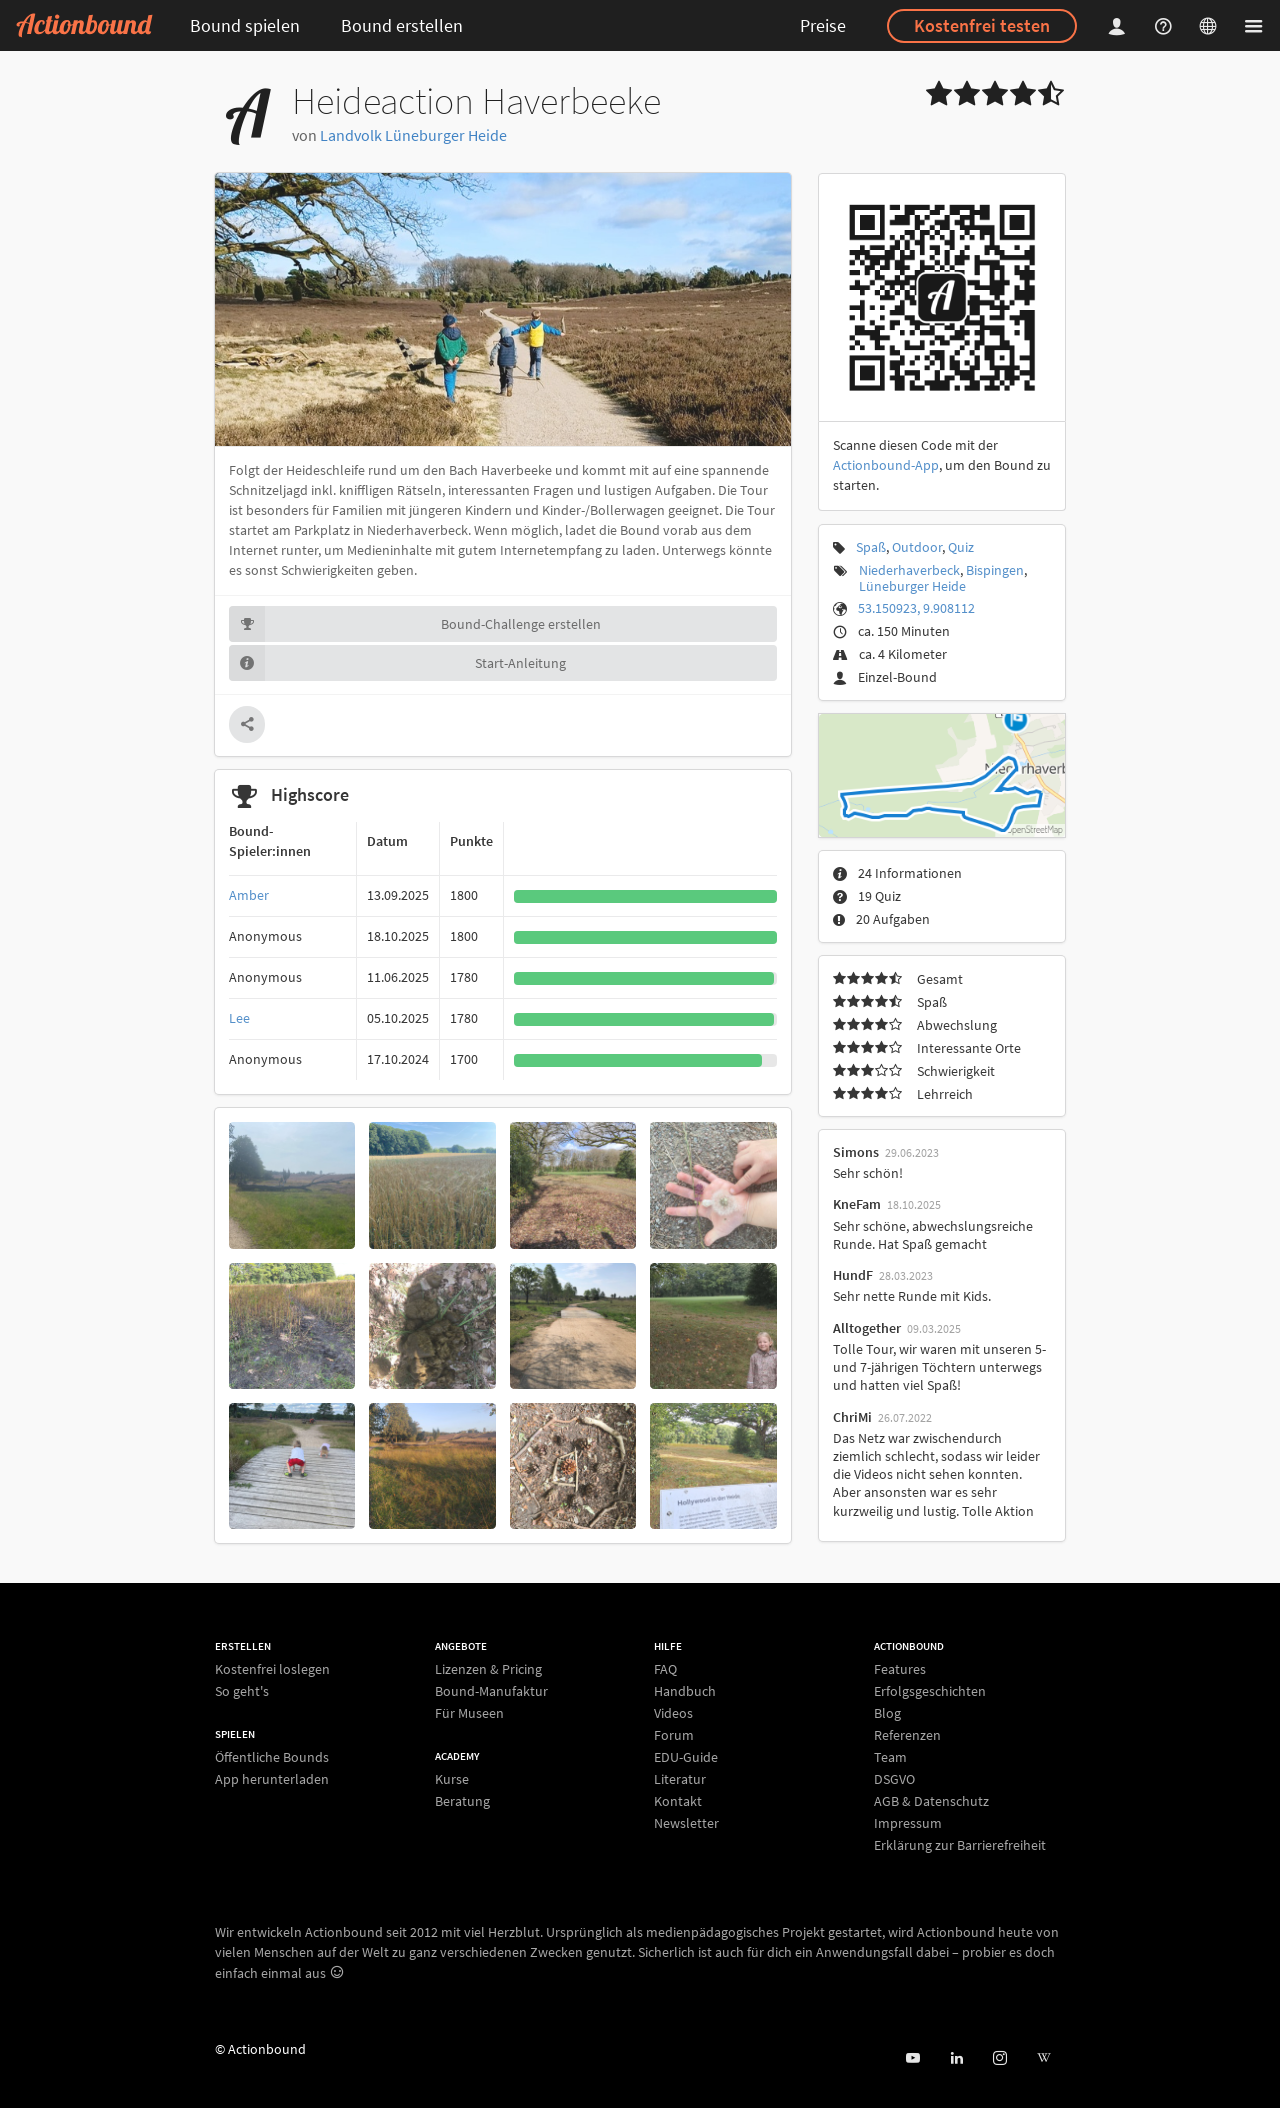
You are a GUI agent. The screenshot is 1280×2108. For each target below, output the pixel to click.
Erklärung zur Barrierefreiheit (960, 1844)
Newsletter (686, 1822)
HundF (853, 1275)
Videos (673, 1713)
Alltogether (867, 1328)
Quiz (961, 547)
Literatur (680, 1779)
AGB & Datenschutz (931, 1801)
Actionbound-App (886, 465)
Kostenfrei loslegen (272, 1669)
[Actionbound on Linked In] (956, 2058)
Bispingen (995, 570)
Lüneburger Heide (912, 586)
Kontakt (678, 1801)
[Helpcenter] (1166, 25)
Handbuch (685, 1691)
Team (890, 1757)
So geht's (242, 1690)
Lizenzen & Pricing (488, 1669)
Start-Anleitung (397, 663)
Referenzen (907, 1735)
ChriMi (852, 1417)
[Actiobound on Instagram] (999, 2058)
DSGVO (894, 1779)
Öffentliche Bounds (272, 1757)
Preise (823, 25)
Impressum (908, 1823)
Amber (249, 895)
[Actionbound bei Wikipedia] (1043, 2058)
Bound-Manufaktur (491, 1691)
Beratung (462, 1800)
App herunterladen (272, 1778)
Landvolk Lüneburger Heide (413, 135)
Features (900, 1669)
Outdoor (917, 547)
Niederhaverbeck (909, 570)
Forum (674, 1735)
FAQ (665, 1669)
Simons (856, 1152)
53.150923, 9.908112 (916, 608)
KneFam (857, 1204)
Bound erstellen (402, 25)
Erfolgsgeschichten (930, 1691)
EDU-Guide (686, 1757)
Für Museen (469, 1712)
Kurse (452, 1779)
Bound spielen (245, 25)
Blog (887, 1713)
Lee (239, 1018)
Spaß (871, 547)
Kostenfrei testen (982, 25)
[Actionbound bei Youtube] (912, 2058)
